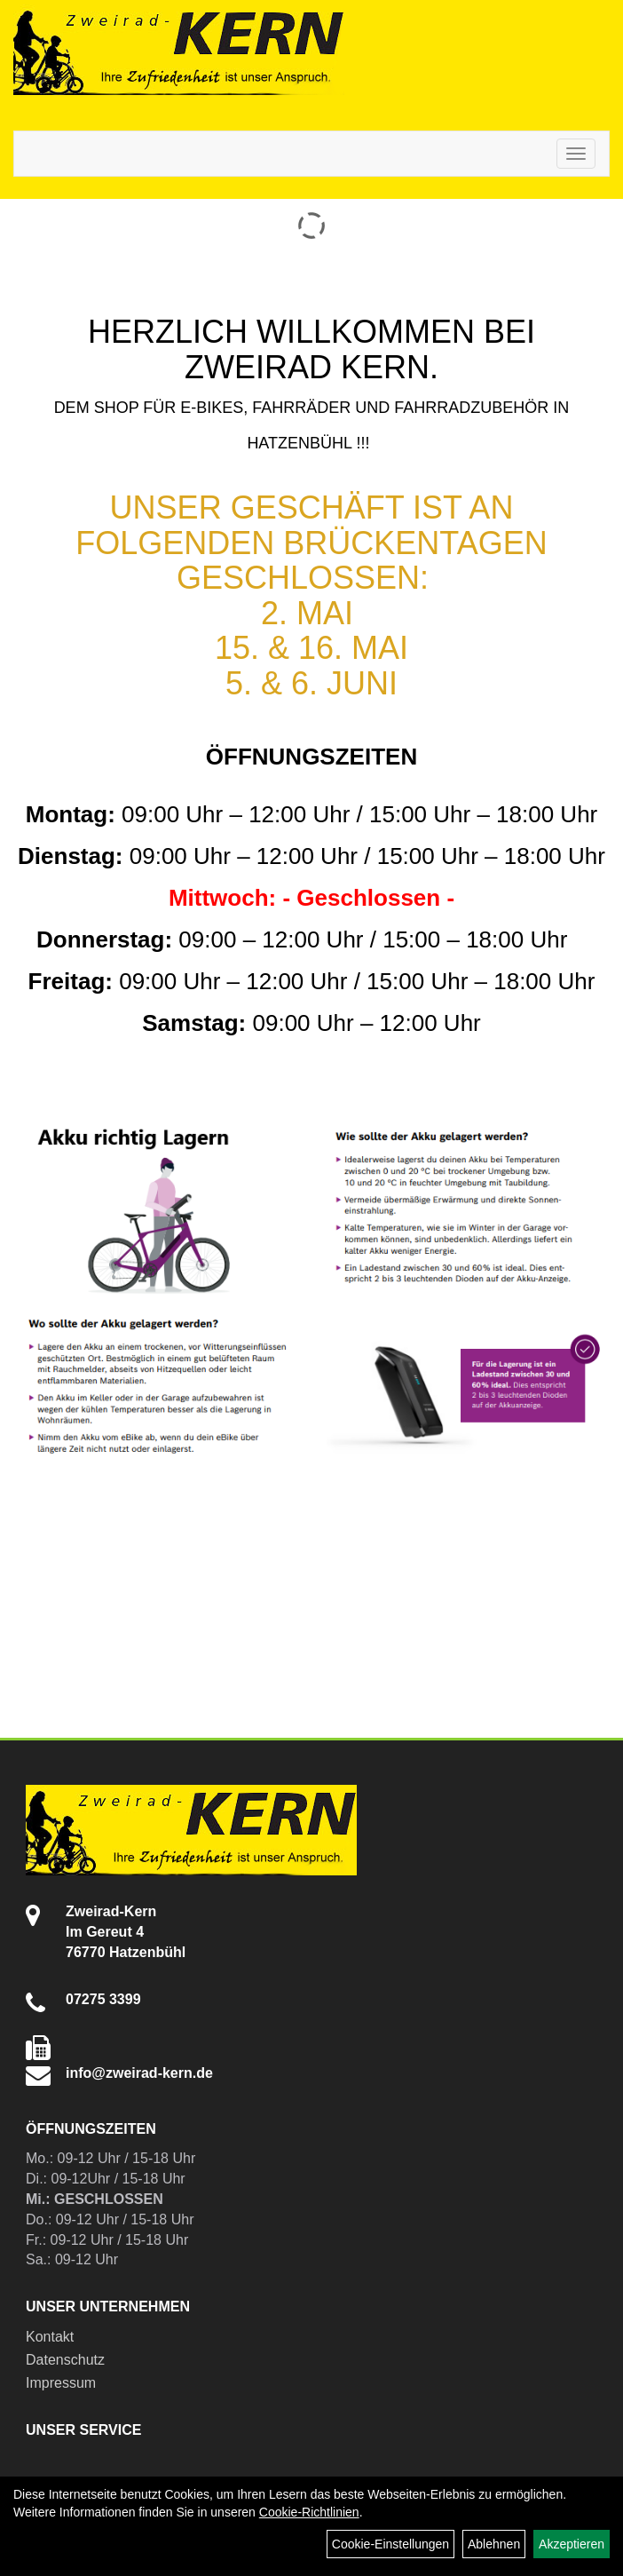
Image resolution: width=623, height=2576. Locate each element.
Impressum (61, 2382)
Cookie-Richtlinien (309, 2512)
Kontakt (50, 2336)
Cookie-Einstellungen (390, 2544)
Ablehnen (494, 2544)
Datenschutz (65, 2359)
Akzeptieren (571, 2544)
